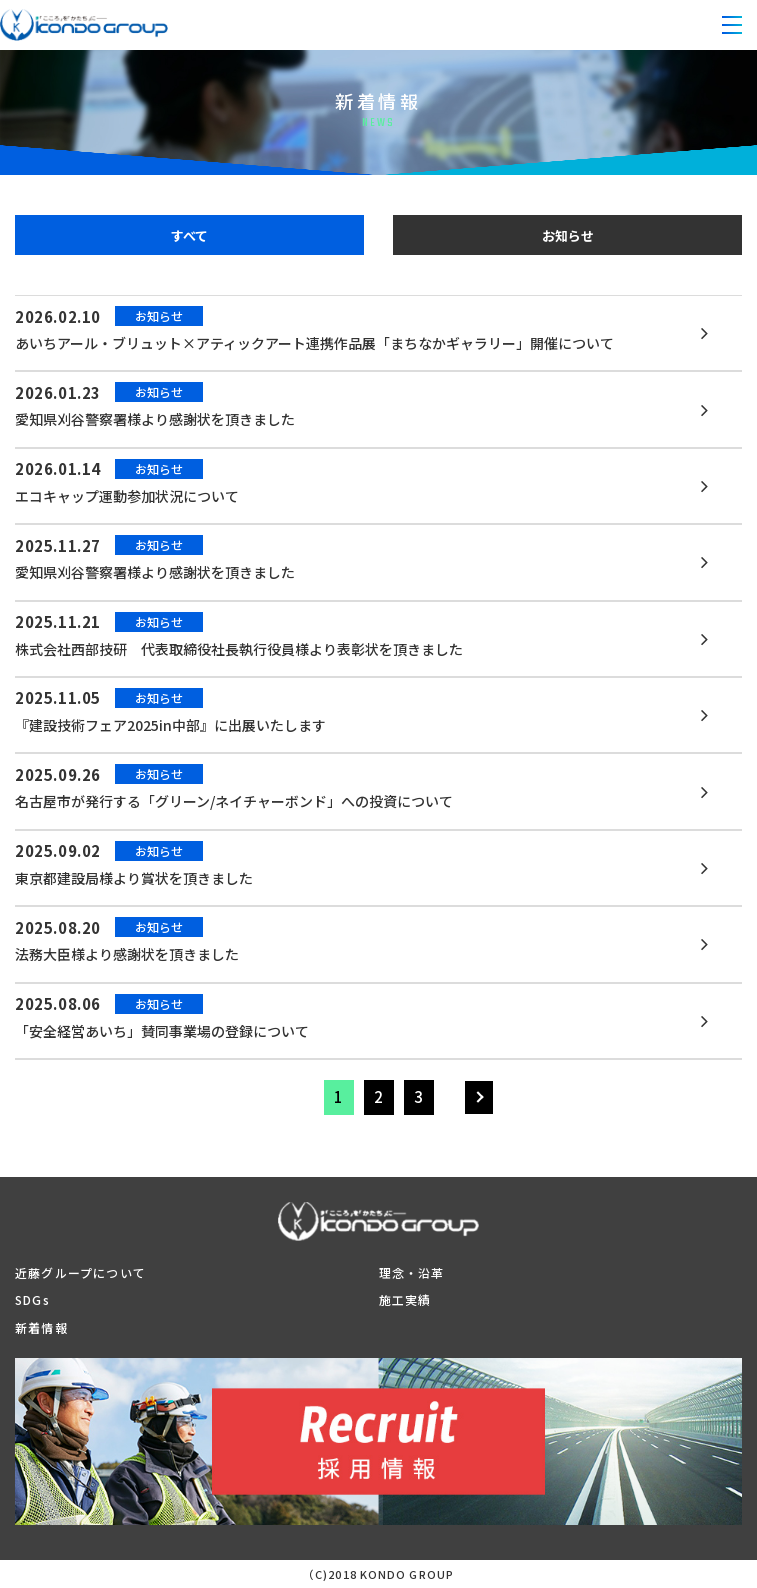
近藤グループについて (80, 1272)
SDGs (32, 1299)
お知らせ (568, 235)
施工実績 (405, 1299)
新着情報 (41, 1327)
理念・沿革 (412, 1272)
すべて (189, 235)
